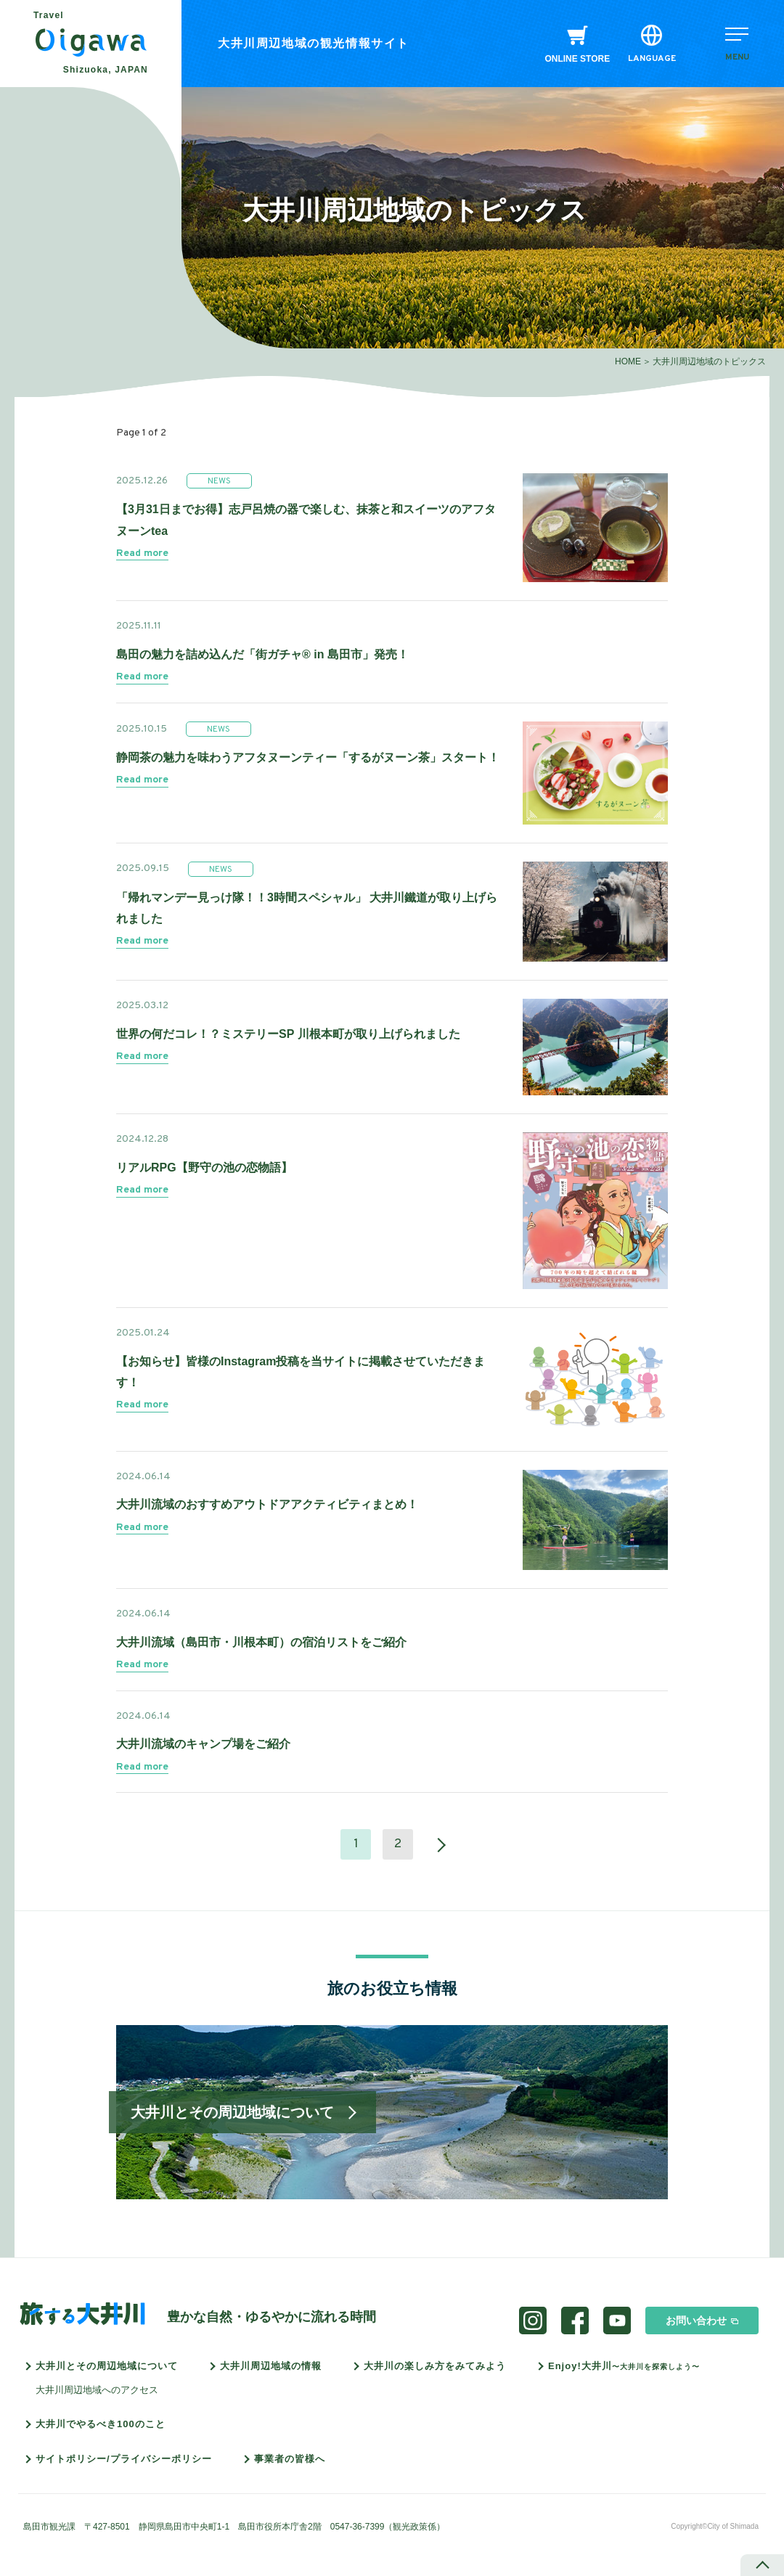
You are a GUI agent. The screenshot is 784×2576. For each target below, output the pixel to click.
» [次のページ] (434, 1844)
